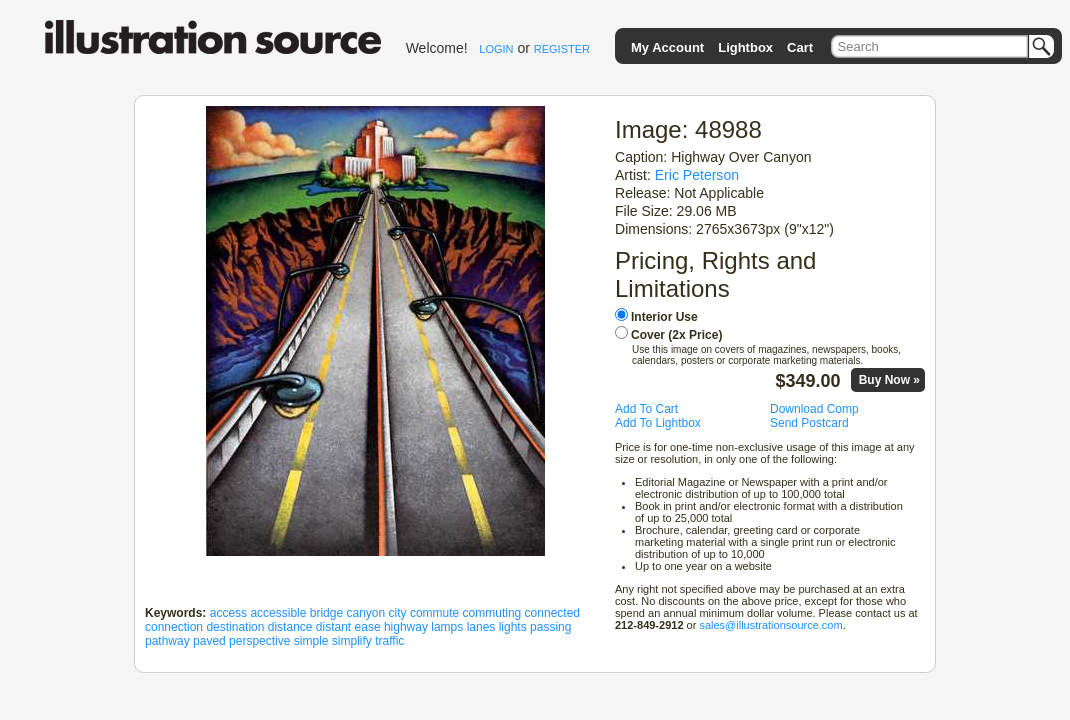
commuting (492, 613)
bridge (326, 613)
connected (552, 613)
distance (290, 627)
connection (174, 627)
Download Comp (814, 409)
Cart (800, 47)
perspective (259, 641)
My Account (667, 47)
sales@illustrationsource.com (770, 625)
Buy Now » (889, 380)
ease (368, 627)
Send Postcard (809, 423)
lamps (447, 627)
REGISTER (562, 49)
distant (333, 627)
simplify (352, 641)
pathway (167, 641)
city (398, 613)
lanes (481, 627)
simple (311, 641)
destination (235, 627)
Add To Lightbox (658, 423)
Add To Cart (646, 409)
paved (209, 641)
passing (550, 627)
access (228, 613)
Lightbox (745, 47)
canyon (365, 613)
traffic (389, 641)
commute (434, 613)
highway (406, 627)
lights (513, 627)
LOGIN (496, 49)
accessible (278, 613)
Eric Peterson (697, 175)
